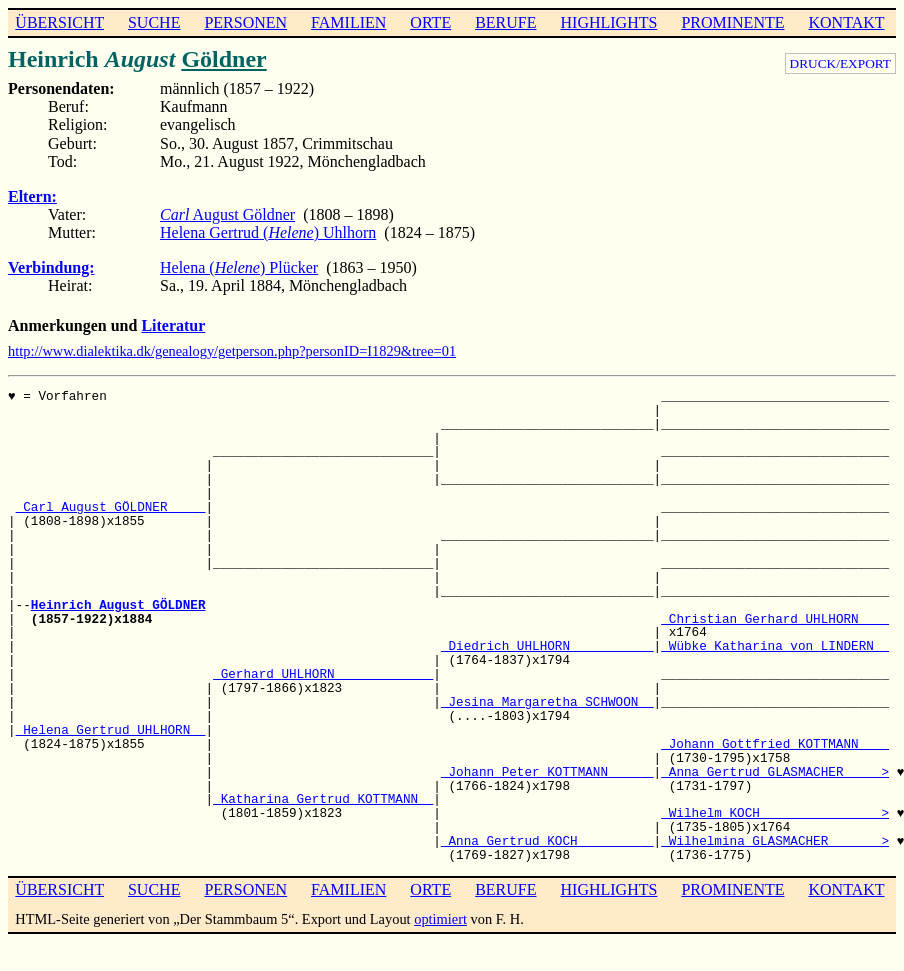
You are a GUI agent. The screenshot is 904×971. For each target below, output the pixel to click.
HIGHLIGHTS (609, 22)
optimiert (440, 919)
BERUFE (505, 22)
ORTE (430, 22)
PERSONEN (245, 22)
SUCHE (154, 22)
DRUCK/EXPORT (840, 63)
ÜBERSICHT (59, 22)
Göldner (223, 59)
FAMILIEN (348, 22)
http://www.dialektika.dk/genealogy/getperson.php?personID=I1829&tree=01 (232, 351)
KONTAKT (846, 22)
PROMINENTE (732, 22)
